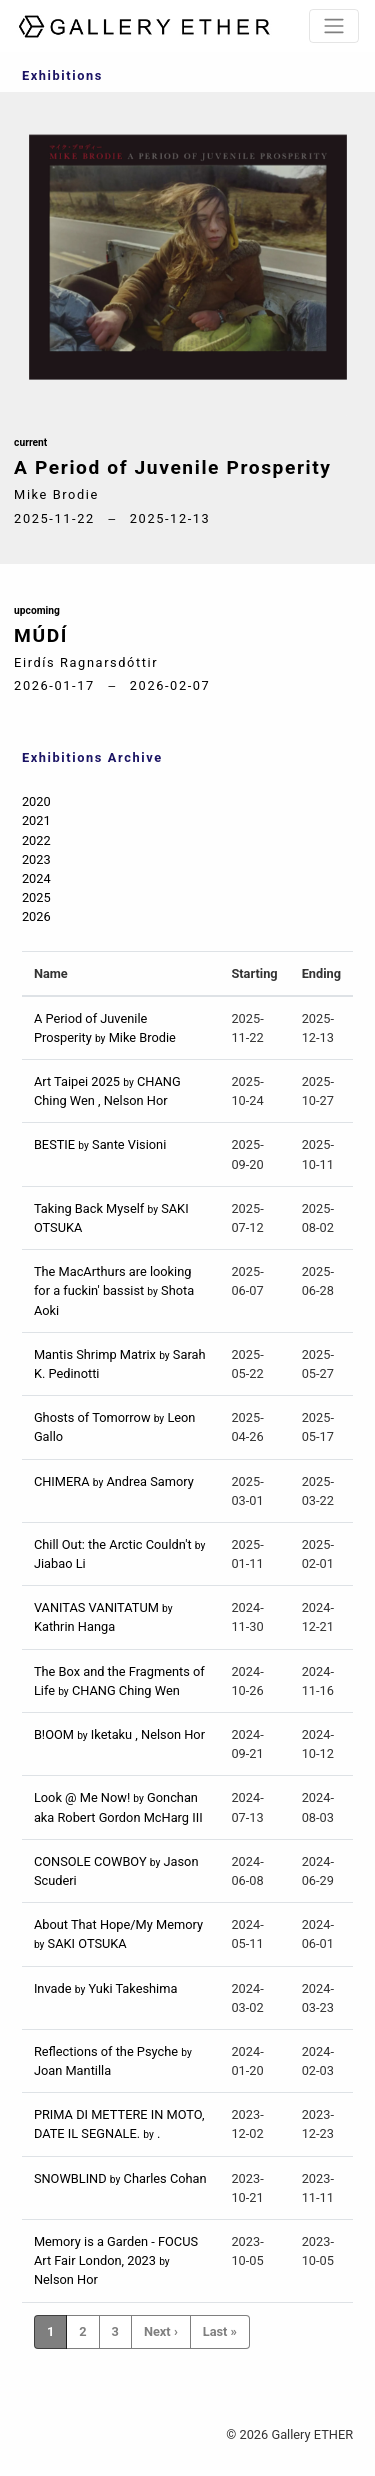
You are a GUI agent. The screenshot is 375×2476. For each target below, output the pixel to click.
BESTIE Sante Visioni (100, 1144)
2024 (36, 878)
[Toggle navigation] (334, 26)
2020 (36, 801)
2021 (36, 820)
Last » (220, 2331)
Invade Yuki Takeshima (106, 1988)
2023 (36, 859)
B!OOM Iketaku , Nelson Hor (119, 1734)
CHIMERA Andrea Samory (114, 1481)
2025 (36, 897)
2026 (36, 916)
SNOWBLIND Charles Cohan (120, 2178)
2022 (36, 840)
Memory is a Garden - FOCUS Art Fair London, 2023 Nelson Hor (116, 2260)
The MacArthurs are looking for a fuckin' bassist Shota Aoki (114, 1290)
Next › (161, 2331)
